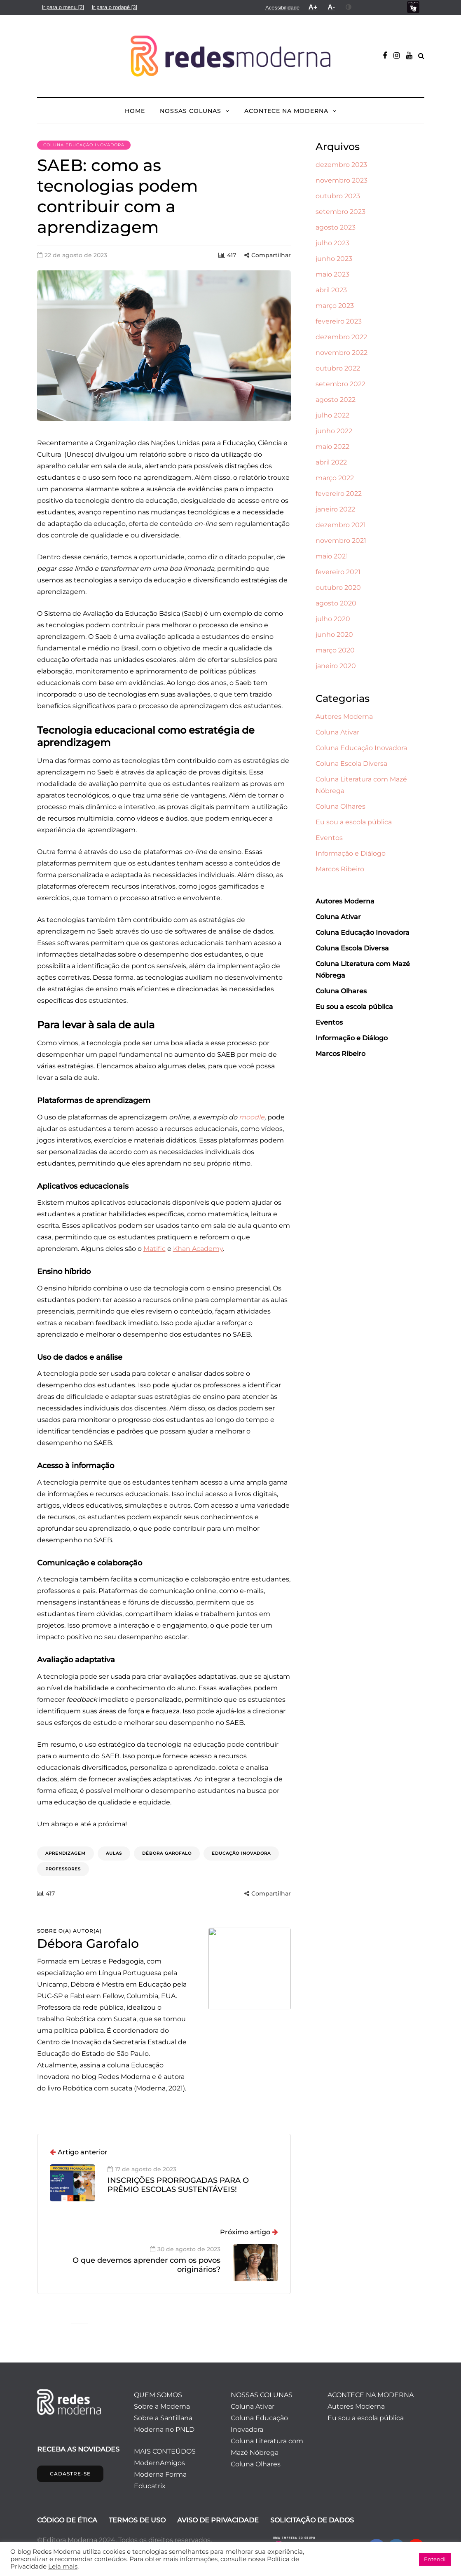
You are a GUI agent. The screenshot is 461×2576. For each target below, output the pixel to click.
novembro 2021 (341, 540)
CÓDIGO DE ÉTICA (67, 2520)
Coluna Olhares (340, 806)
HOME (135, 111)
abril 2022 (331, 462)
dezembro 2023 (341, 165)
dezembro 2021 (341, 525)
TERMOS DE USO (137, 2520)
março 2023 (335, 306)
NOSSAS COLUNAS (190, 111)
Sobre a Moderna (162, 2406)
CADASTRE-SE (70, 2473)
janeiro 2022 (335, 509)
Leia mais (62, 2566)
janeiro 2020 (336, 666)
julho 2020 (333, 619)
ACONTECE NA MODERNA (286, 111)
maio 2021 (332, 556)
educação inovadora (241, 1853)
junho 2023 (334, 259)
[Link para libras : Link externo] (413, 7)
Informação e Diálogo (351, 853)
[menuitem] (63, 7)
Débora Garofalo (167, 1853)
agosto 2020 (336, 603)
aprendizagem (65, 1853)
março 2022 (335, 478)
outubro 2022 (338, 368)
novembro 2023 (341, 180)
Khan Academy (198, 1249)
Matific (154, 1249)
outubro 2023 (338, 196)
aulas (114, 1853)
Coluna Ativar (337, 732)
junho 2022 (334, 431)
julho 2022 (332, 415)
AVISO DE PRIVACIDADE (218, 2520)
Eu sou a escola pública (354, 822)
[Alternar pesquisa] (421, 56)
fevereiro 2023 (339, 321)
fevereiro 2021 (338, 572)
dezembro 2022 (341, 337)
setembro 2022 (340, 384)
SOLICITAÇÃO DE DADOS (312, 2520)
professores (63, 1869)
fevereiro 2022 (339, 493)
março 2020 (335, 650)
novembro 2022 (341, 353)
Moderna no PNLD (164, 2429)
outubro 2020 (338, 587)
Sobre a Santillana (163, 2418)
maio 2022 (332, 446)
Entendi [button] (435, 2559)
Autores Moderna (344, 716)
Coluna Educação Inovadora (83, 145)
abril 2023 (331, 290)
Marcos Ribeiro (340, 869)
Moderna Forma (160, 2474)
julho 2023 (332, 243)
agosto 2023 (336, 227)
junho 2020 (334, 634)
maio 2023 (332, 274)
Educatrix (150, 2486)
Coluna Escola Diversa (351, 763)
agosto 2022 (336, 400)
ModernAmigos (159, 2463)
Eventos (329, 838)
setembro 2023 (340, 212)
